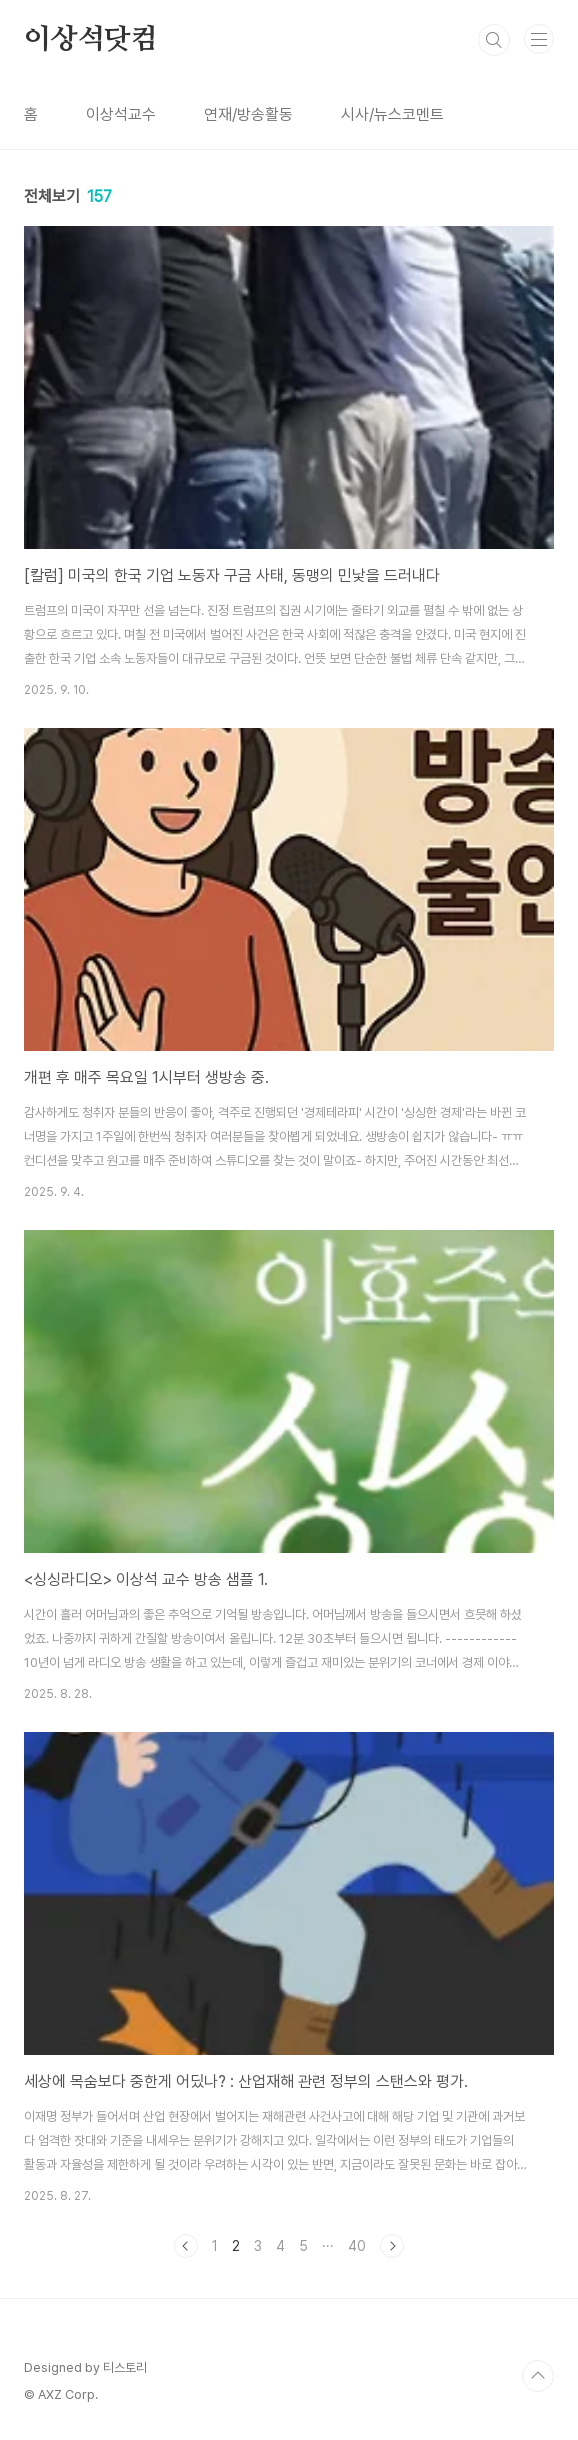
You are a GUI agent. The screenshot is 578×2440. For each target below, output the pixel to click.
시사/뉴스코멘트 (392, 114)
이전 (186, 2246)
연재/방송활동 (248, 114)
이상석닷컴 (91, 40)
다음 (392, 2246)
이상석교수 (121, 114)
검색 (494, 40)
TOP (538, 2376)
